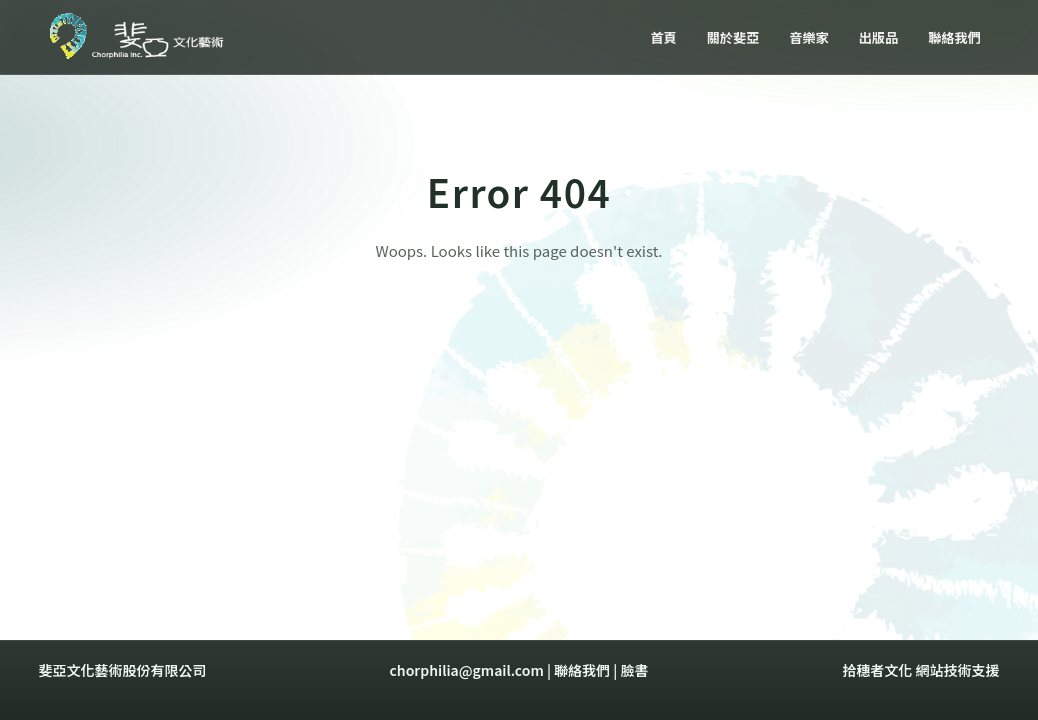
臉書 (634, 670)
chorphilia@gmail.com (467, 670)
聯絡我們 (582, 670)
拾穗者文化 (877, 670)
